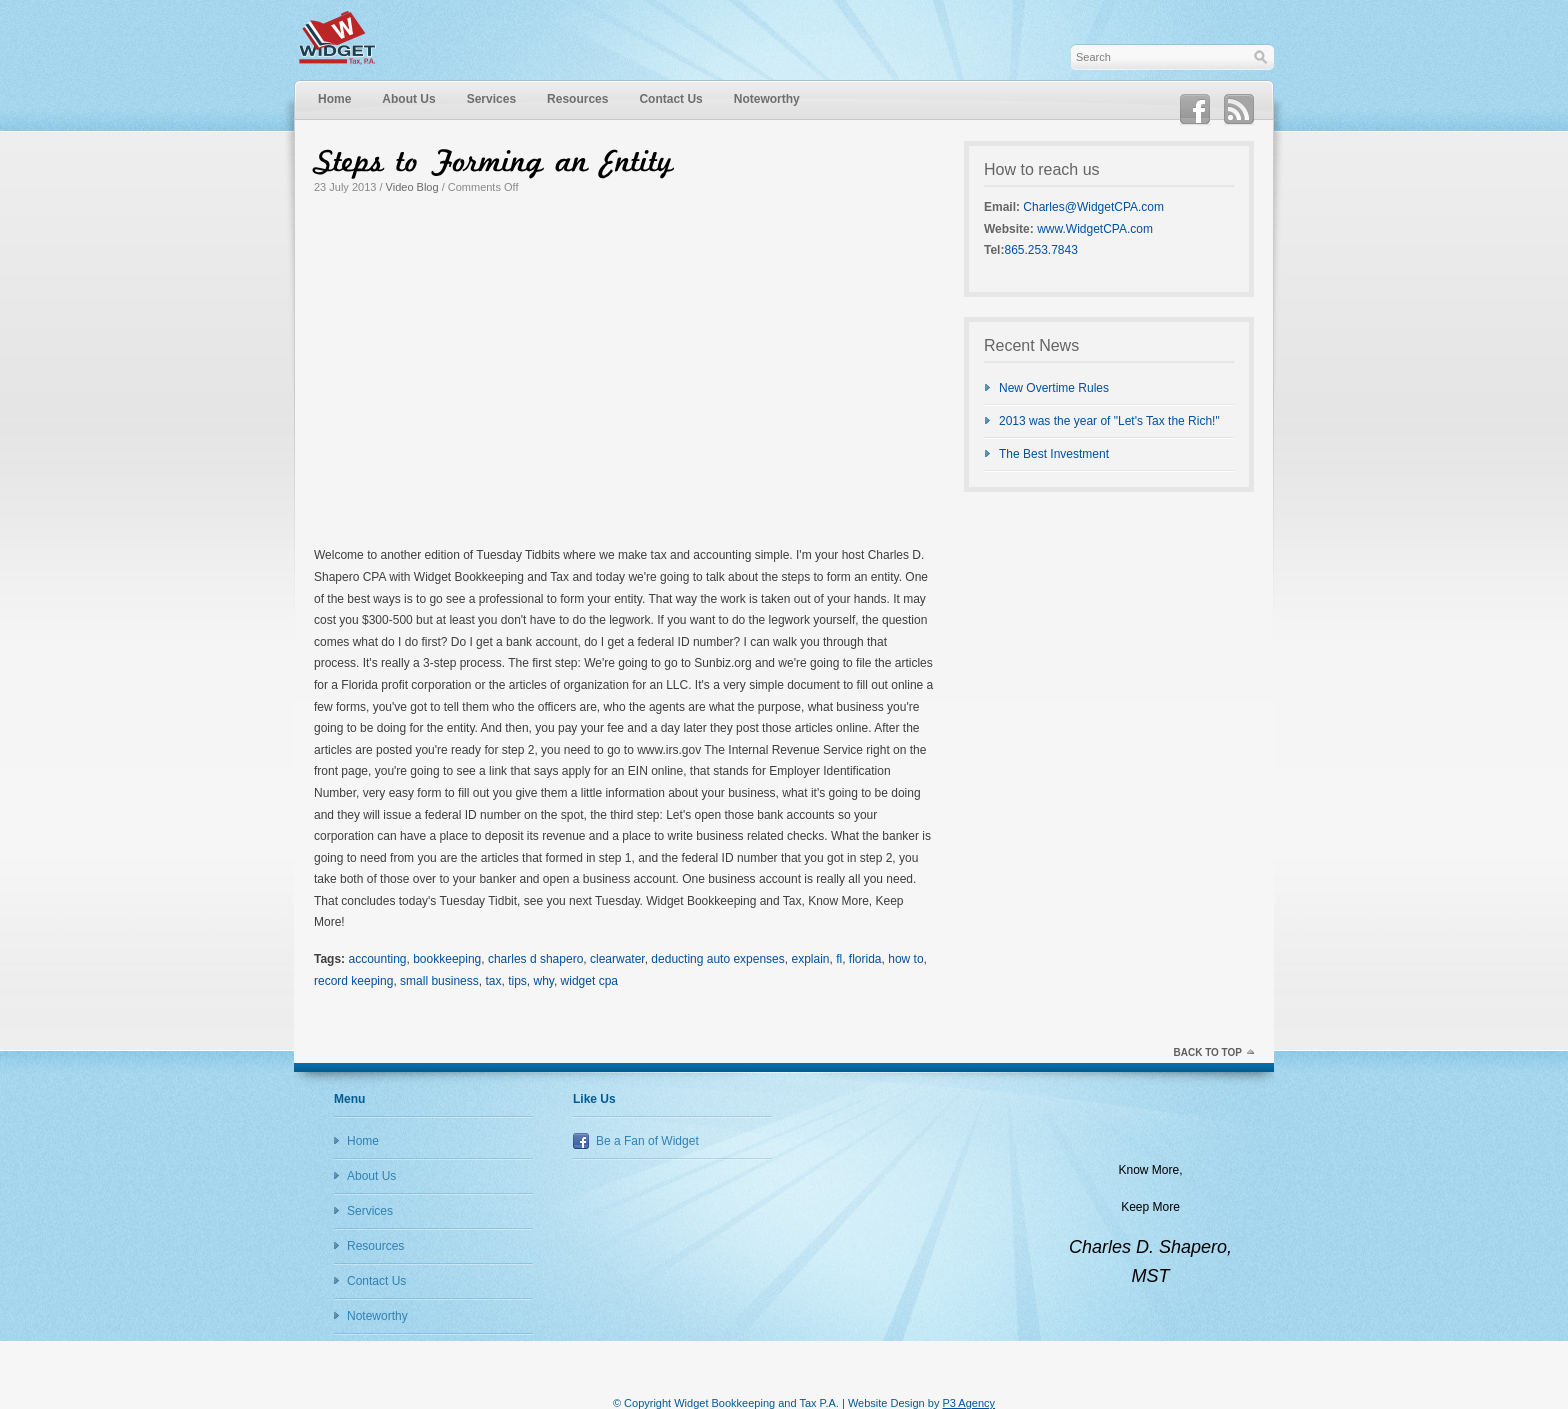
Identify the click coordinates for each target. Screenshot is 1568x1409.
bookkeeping (447, 959)
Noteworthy (767, 99)
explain (810, 959)
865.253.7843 (1040, 250)
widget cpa (589, 981)
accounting (377, 959)
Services (491, 99)
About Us (408, 99)
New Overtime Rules (1054, 388)
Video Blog (412, 187)
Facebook (1195, 110)
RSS (1239, 110)
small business (439, 981)
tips (517, 981)
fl (839, 959)
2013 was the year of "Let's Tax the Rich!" (1109, 421)
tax (493, 981)
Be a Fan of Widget (647, 1141)
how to (905, 959)
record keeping (353, 981)
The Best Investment (1054, 454)
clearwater (617, 959)
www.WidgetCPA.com (1095, 229)
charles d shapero (535, 959)
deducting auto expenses (717, 959)
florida (865, 959)
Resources (577, 99)
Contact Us (670, 99)
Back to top (1207, 1052)
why (543, 981)
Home (334, 99)
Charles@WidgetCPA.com (1093, 207)
